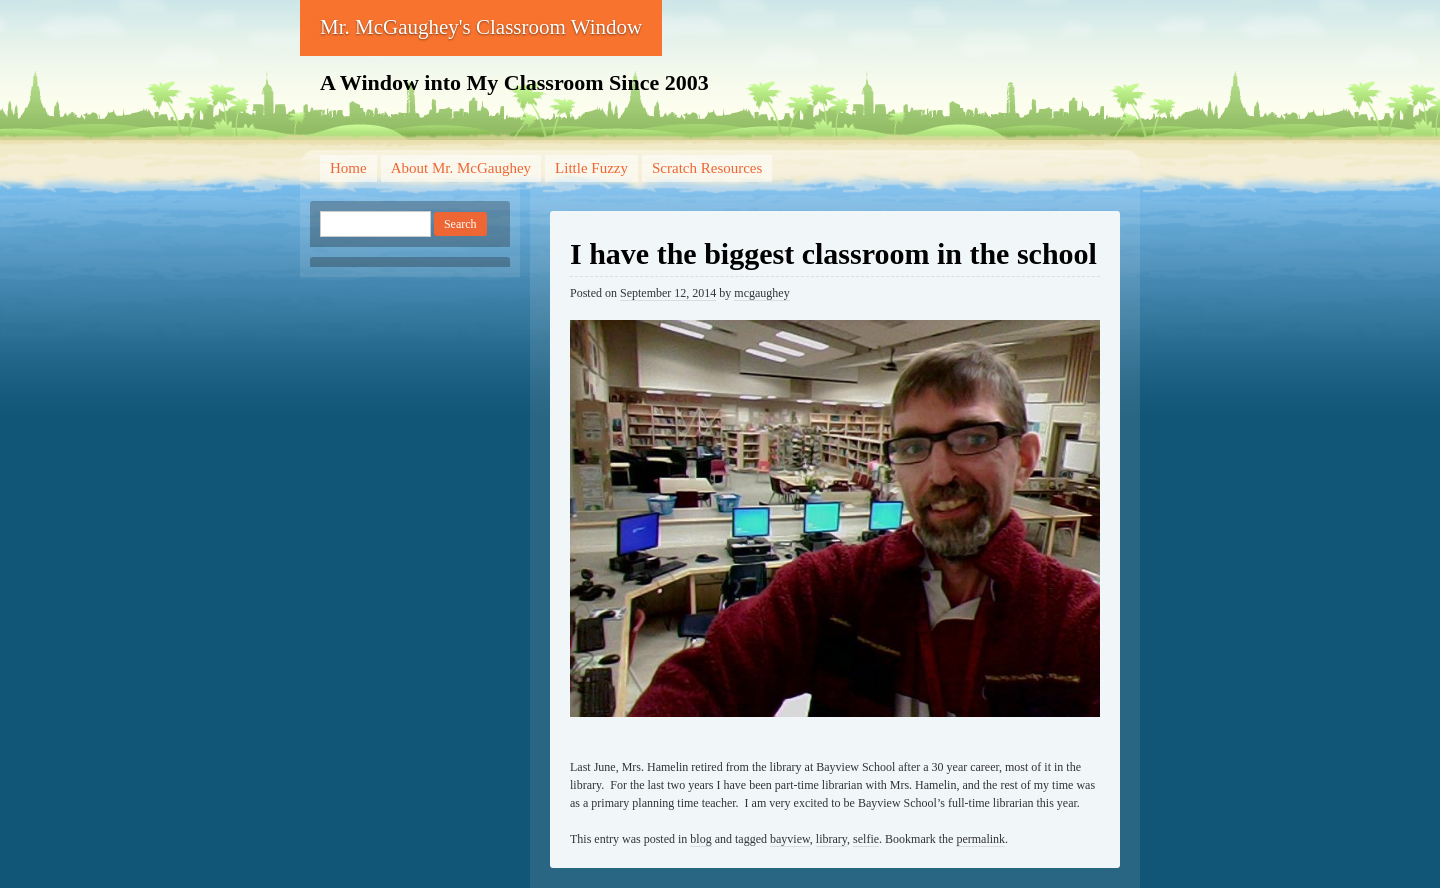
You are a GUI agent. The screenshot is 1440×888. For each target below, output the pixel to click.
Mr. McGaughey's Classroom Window (481, 27)
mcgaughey (761, 293)
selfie (866, 839)
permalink (980, 839)
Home (348, 168)
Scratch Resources (707, 168)
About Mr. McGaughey (461, 168)
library (831, 839)
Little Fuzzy (591, 168)
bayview (790, 839)
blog (700, 839)
